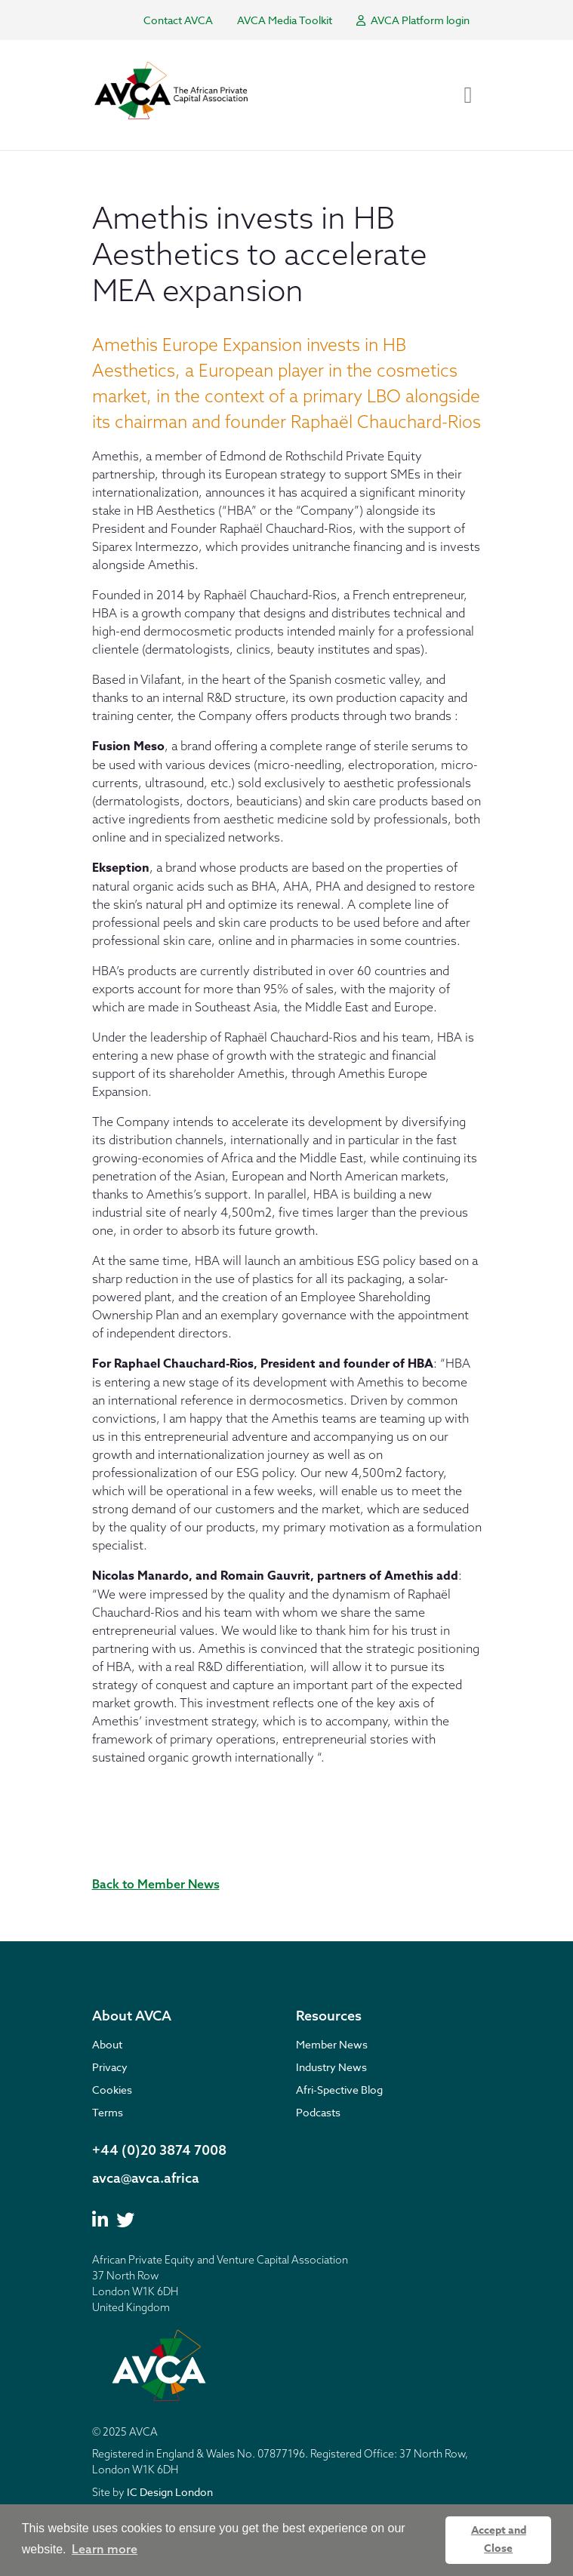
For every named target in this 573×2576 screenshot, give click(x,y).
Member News (332, 2044)
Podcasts (318, 2112)
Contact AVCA (178, 20)
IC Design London (170, 2492)
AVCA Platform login (413, 20)
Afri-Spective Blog (339, 2089)
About (107, 2044)
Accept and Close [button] (498, 2539)
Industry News (331, 2067)
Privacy (110, 2067)
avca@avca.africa (145, 2178)
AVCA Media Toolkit (284, 20)
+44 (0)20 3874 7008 (159, 2150)
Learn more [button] (104, 2548)
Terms (107, 2112)
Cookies (112, 2089)
